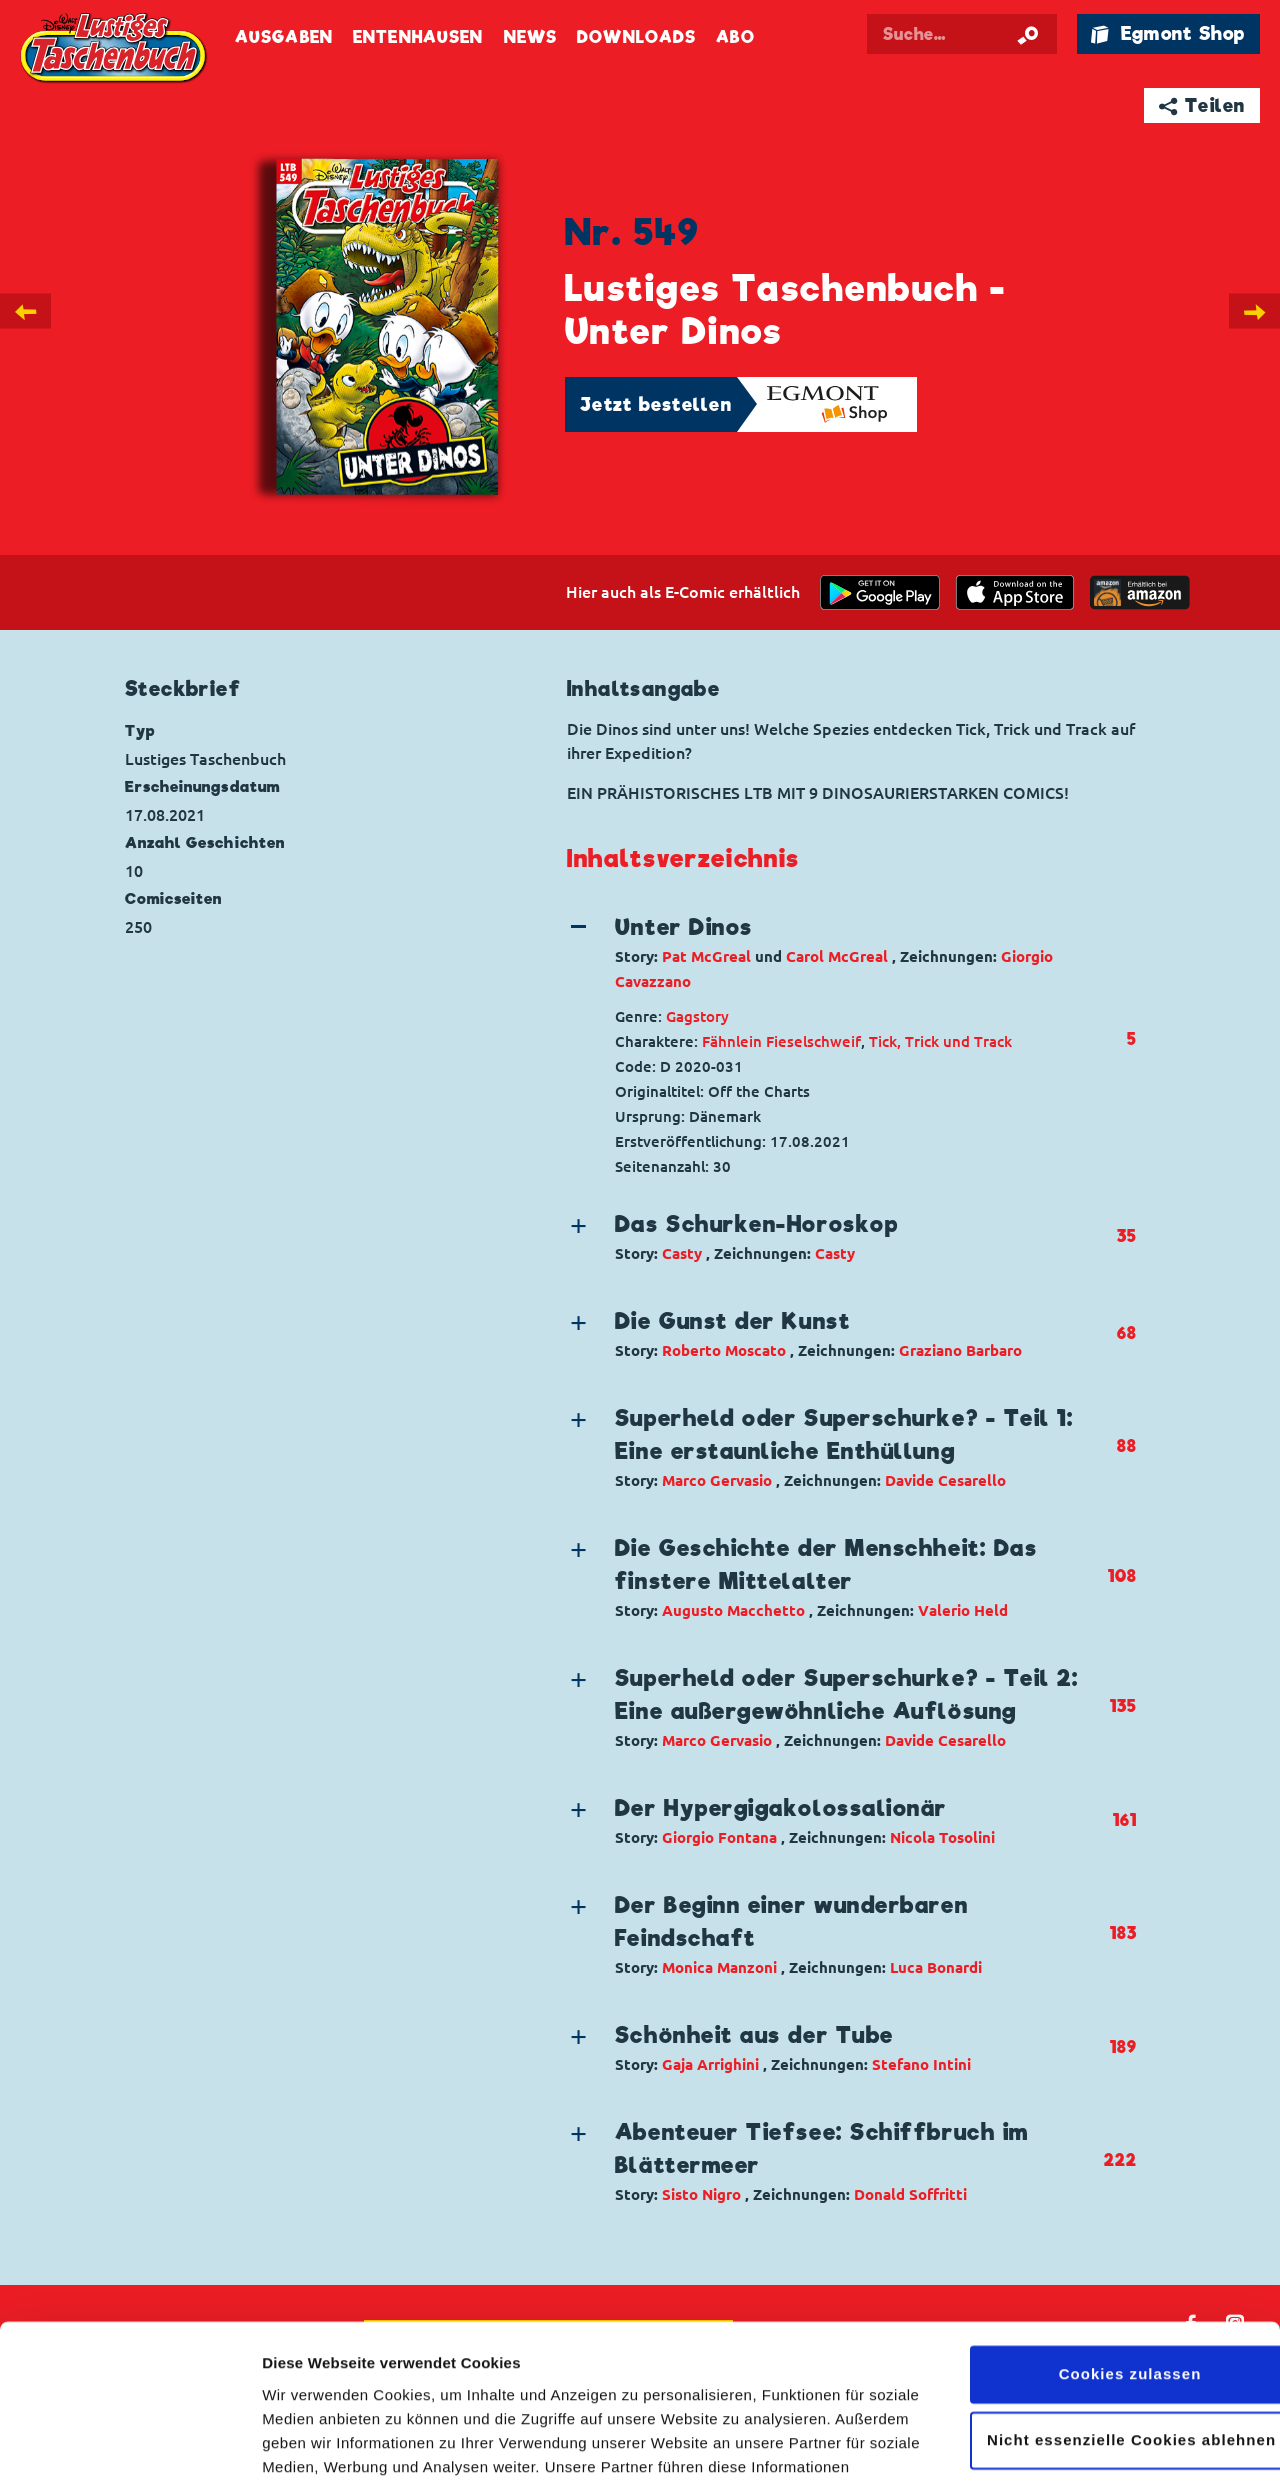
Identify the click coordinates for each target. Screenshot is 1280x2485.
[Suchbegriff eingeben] (962, 34)
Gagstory (697, 1016)
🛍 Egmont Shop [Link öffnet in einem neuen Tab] (1168, 33)
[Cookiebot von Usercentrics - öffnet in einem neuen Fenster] (129, 2446)
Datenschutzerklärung (638, 2390)
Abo (735, 37)
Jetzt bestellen (656, 404)
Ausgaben (284, 37)
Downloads (636, 37)
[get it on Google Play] (880, 592)
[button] (835, 952)
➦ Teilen (1202, 105)
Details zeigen (312, 2445)
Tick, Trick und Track (940, 1041)
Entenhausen (418, 37)
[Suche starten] (1028, 34)
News (530, 37)
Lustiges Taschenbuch (115, 50)
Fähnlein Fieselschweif (781, 1041)
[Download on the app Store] (1015, 592)
